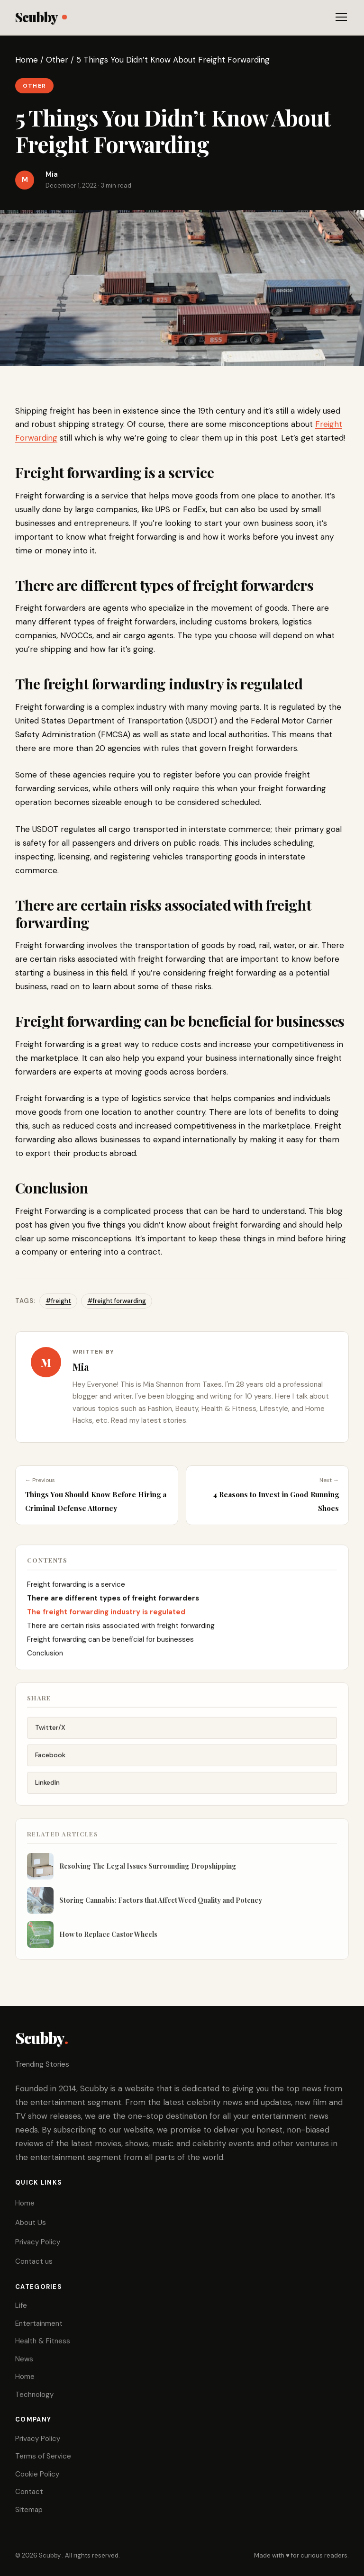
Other (57, 59)
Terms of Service (43, 2456)
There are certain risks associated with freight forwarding (121, 1634)
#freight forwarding (116, 1301)
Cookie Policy (37, 2474)
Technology (34, 2394)
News (24, 2359)
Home (26, 59)
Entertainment (39, 2323)
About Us (30, 2222)
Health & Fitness (42, 2341)
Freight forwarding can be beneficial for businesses (110, 1648)
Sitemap (29, 2509)
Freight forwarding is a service (76, 1593)
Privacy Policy (37, 2242)
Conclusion (45, 1662)
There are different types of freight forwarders (113, 1607)
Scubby (41, 17)
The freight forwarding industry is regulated (106, 1621)
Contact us (34, 2261)
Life (21, 2305)
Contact (29, 2491)
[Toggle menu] (341, 17)
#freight (58, 1301)
